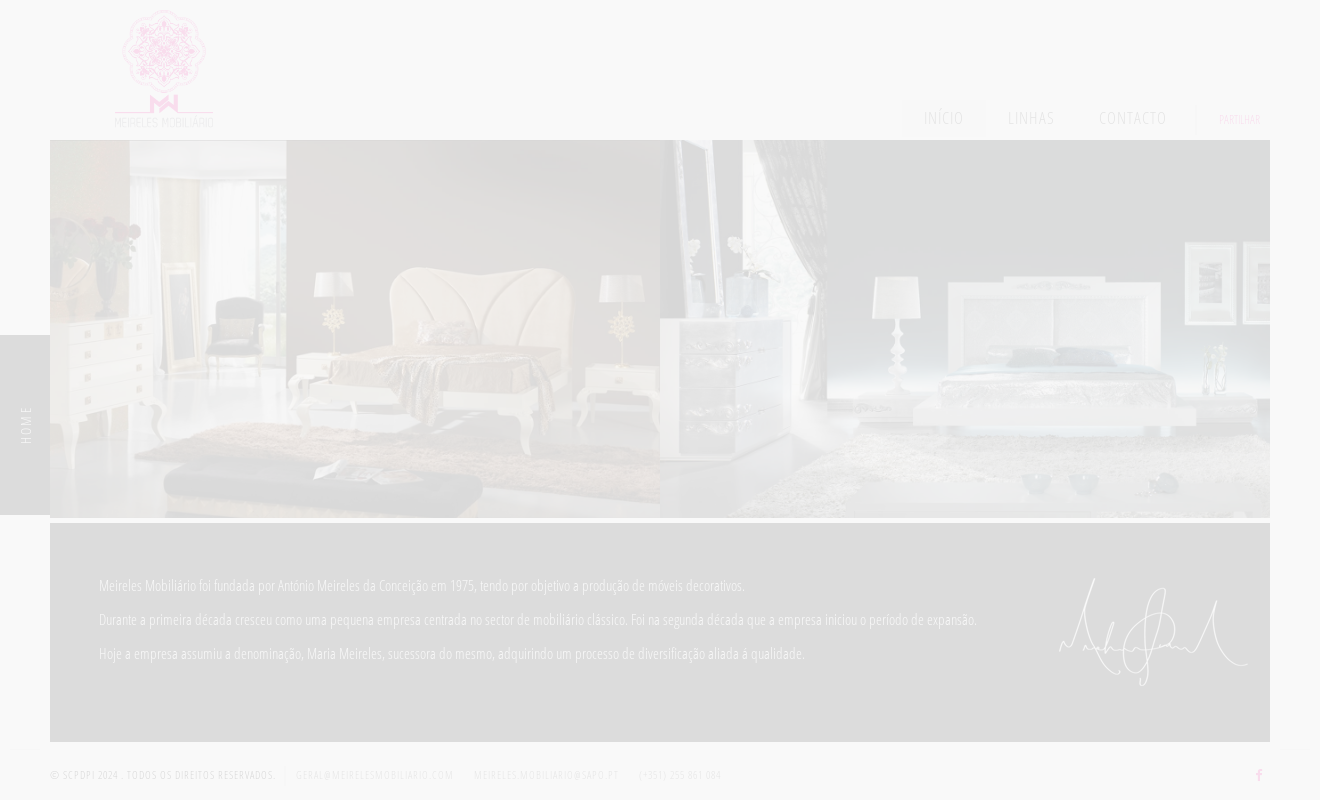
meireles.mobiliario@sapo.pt (546, 774)
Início (944, 117)
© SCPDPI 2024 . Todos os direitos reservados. (163, 774)
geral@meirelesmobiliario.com (375, 774)
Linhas (1031, 117)
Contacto (1133, 117)
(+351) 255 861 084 (680, 774)
